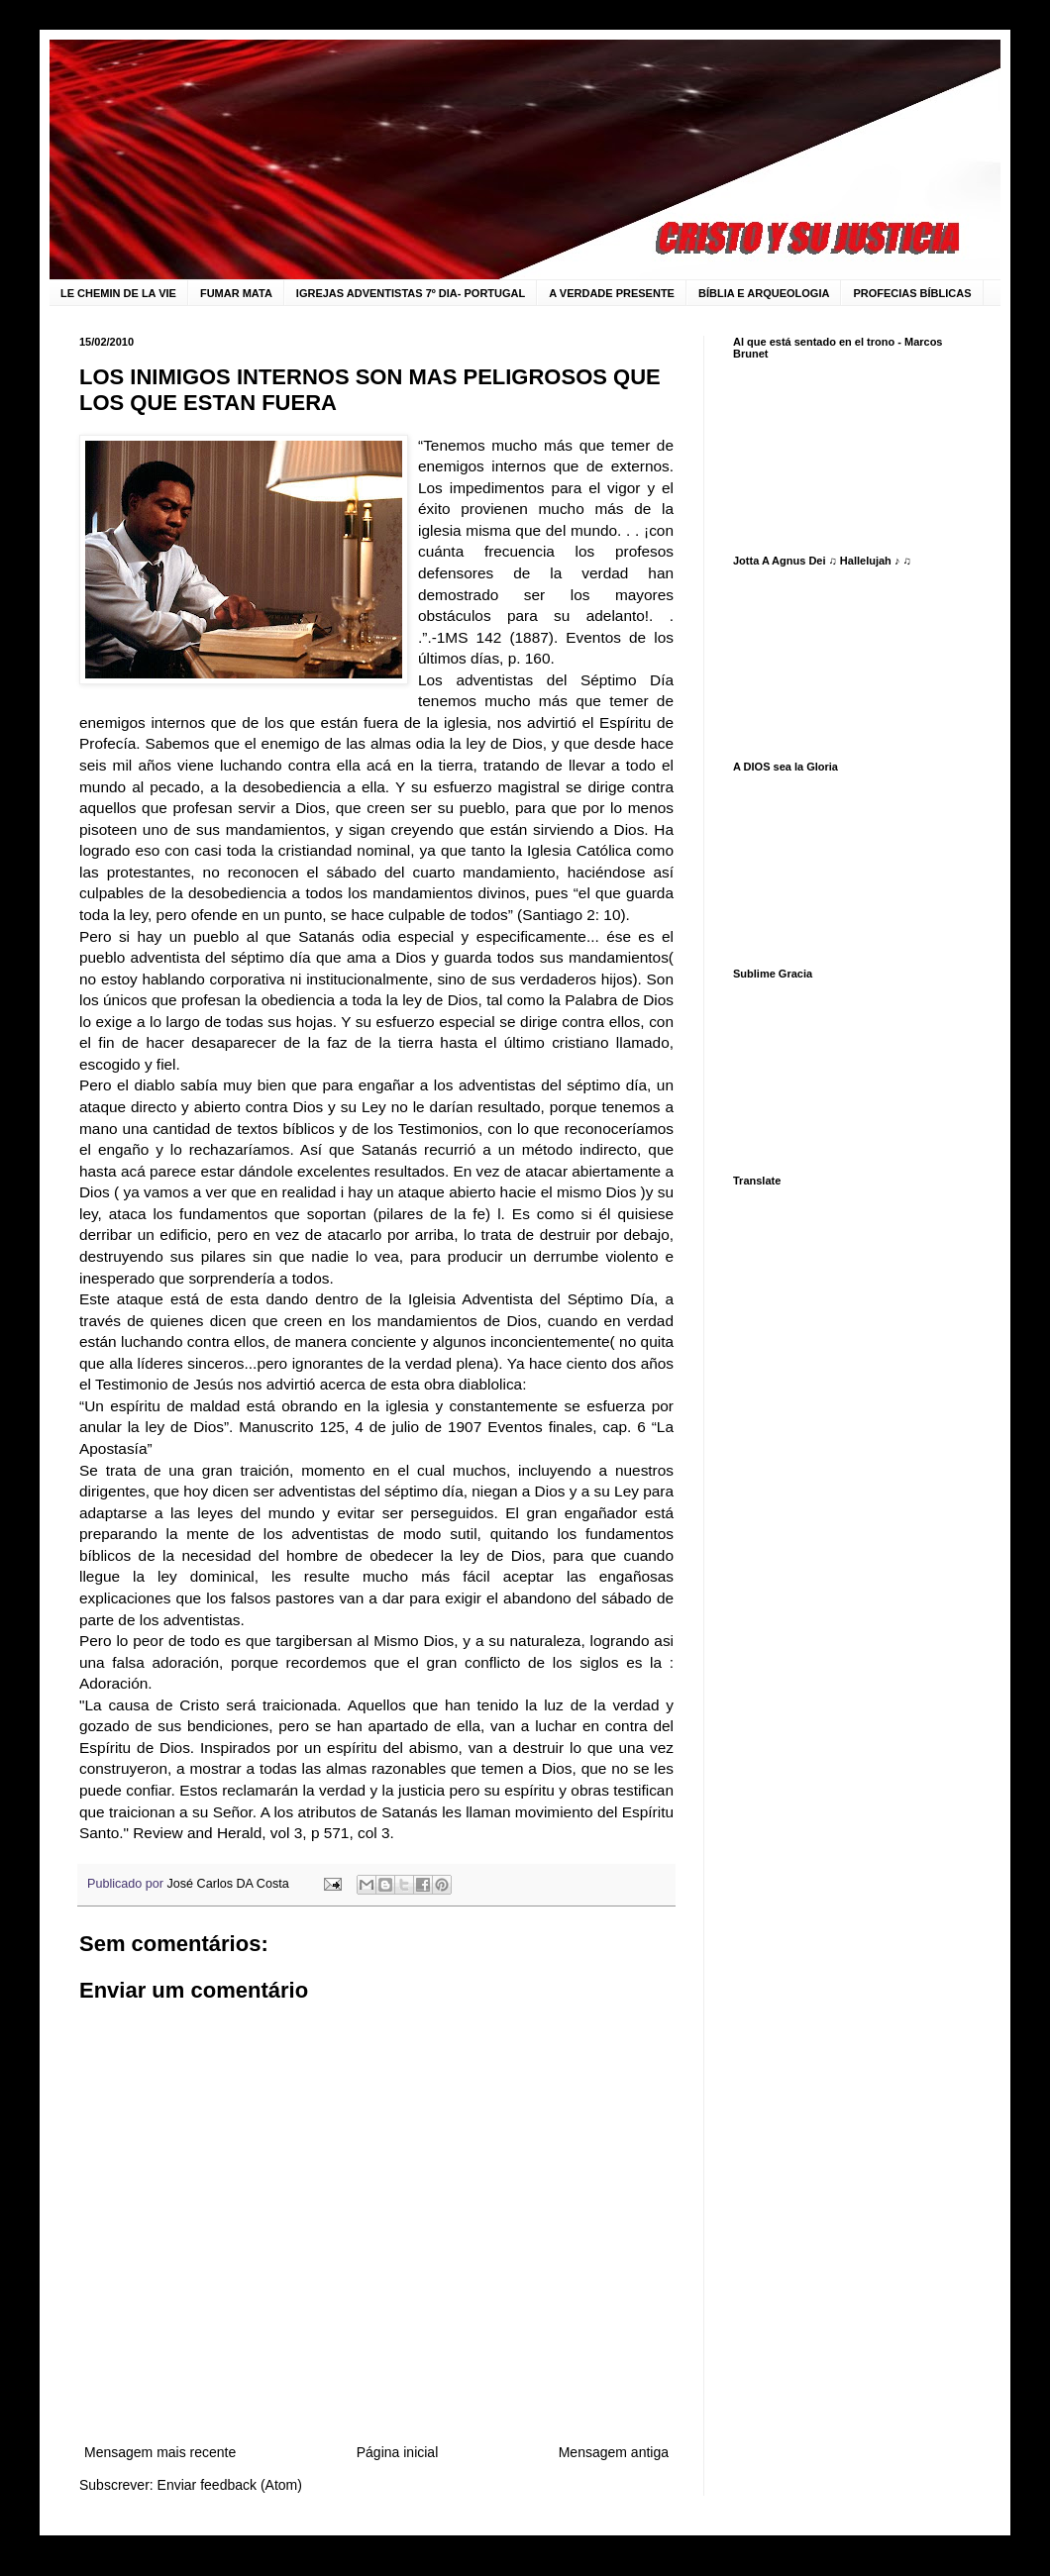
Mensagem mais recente (160, 2452)
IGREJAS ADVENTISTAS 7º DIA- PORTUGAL (410, 293)
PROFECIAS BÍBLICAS (912, 293)
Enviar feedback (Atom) (230, 2485)
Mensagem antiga (614, 2452)
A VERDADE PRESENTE (612, 293)
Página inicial (398, 2452)
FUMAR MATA (236, 293)
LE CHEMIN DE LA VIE (118, 293)
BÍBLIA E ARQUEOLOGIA (763, 293)
